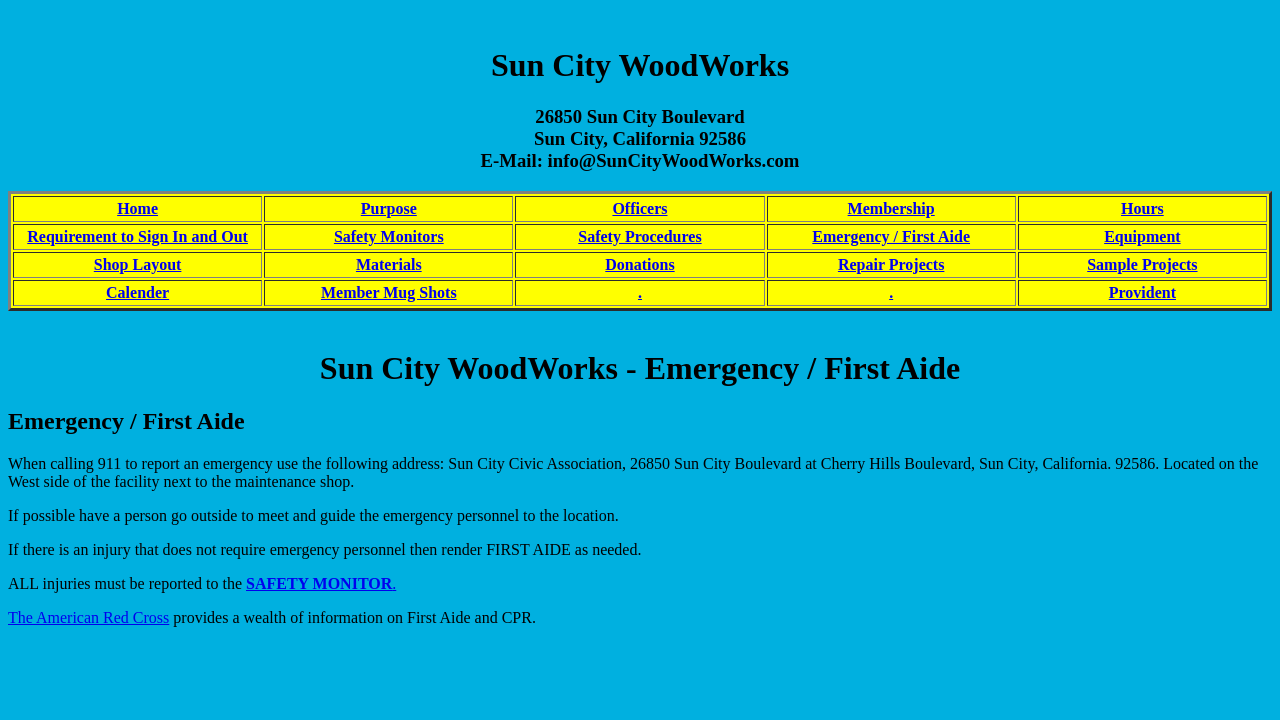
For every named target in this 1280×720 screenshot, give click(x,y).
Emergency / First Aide (891, 236)
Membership (891, 208)
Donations (639, 264)
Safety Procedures (639, 236)
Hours (1142, 208)
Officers (639, 208)
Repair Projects (891, 264)
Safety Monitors (389, 236)
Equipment (1142, 236)
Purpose (389, 208)
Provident (1142, 292)
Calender (137, 292)
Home (137, 208)
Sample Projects (1142, 264)
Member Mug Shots (389, 292)
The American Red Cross (88, 617)
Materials (389, 264)
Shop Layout (138, 264)
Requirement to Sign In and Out (137, 236)
